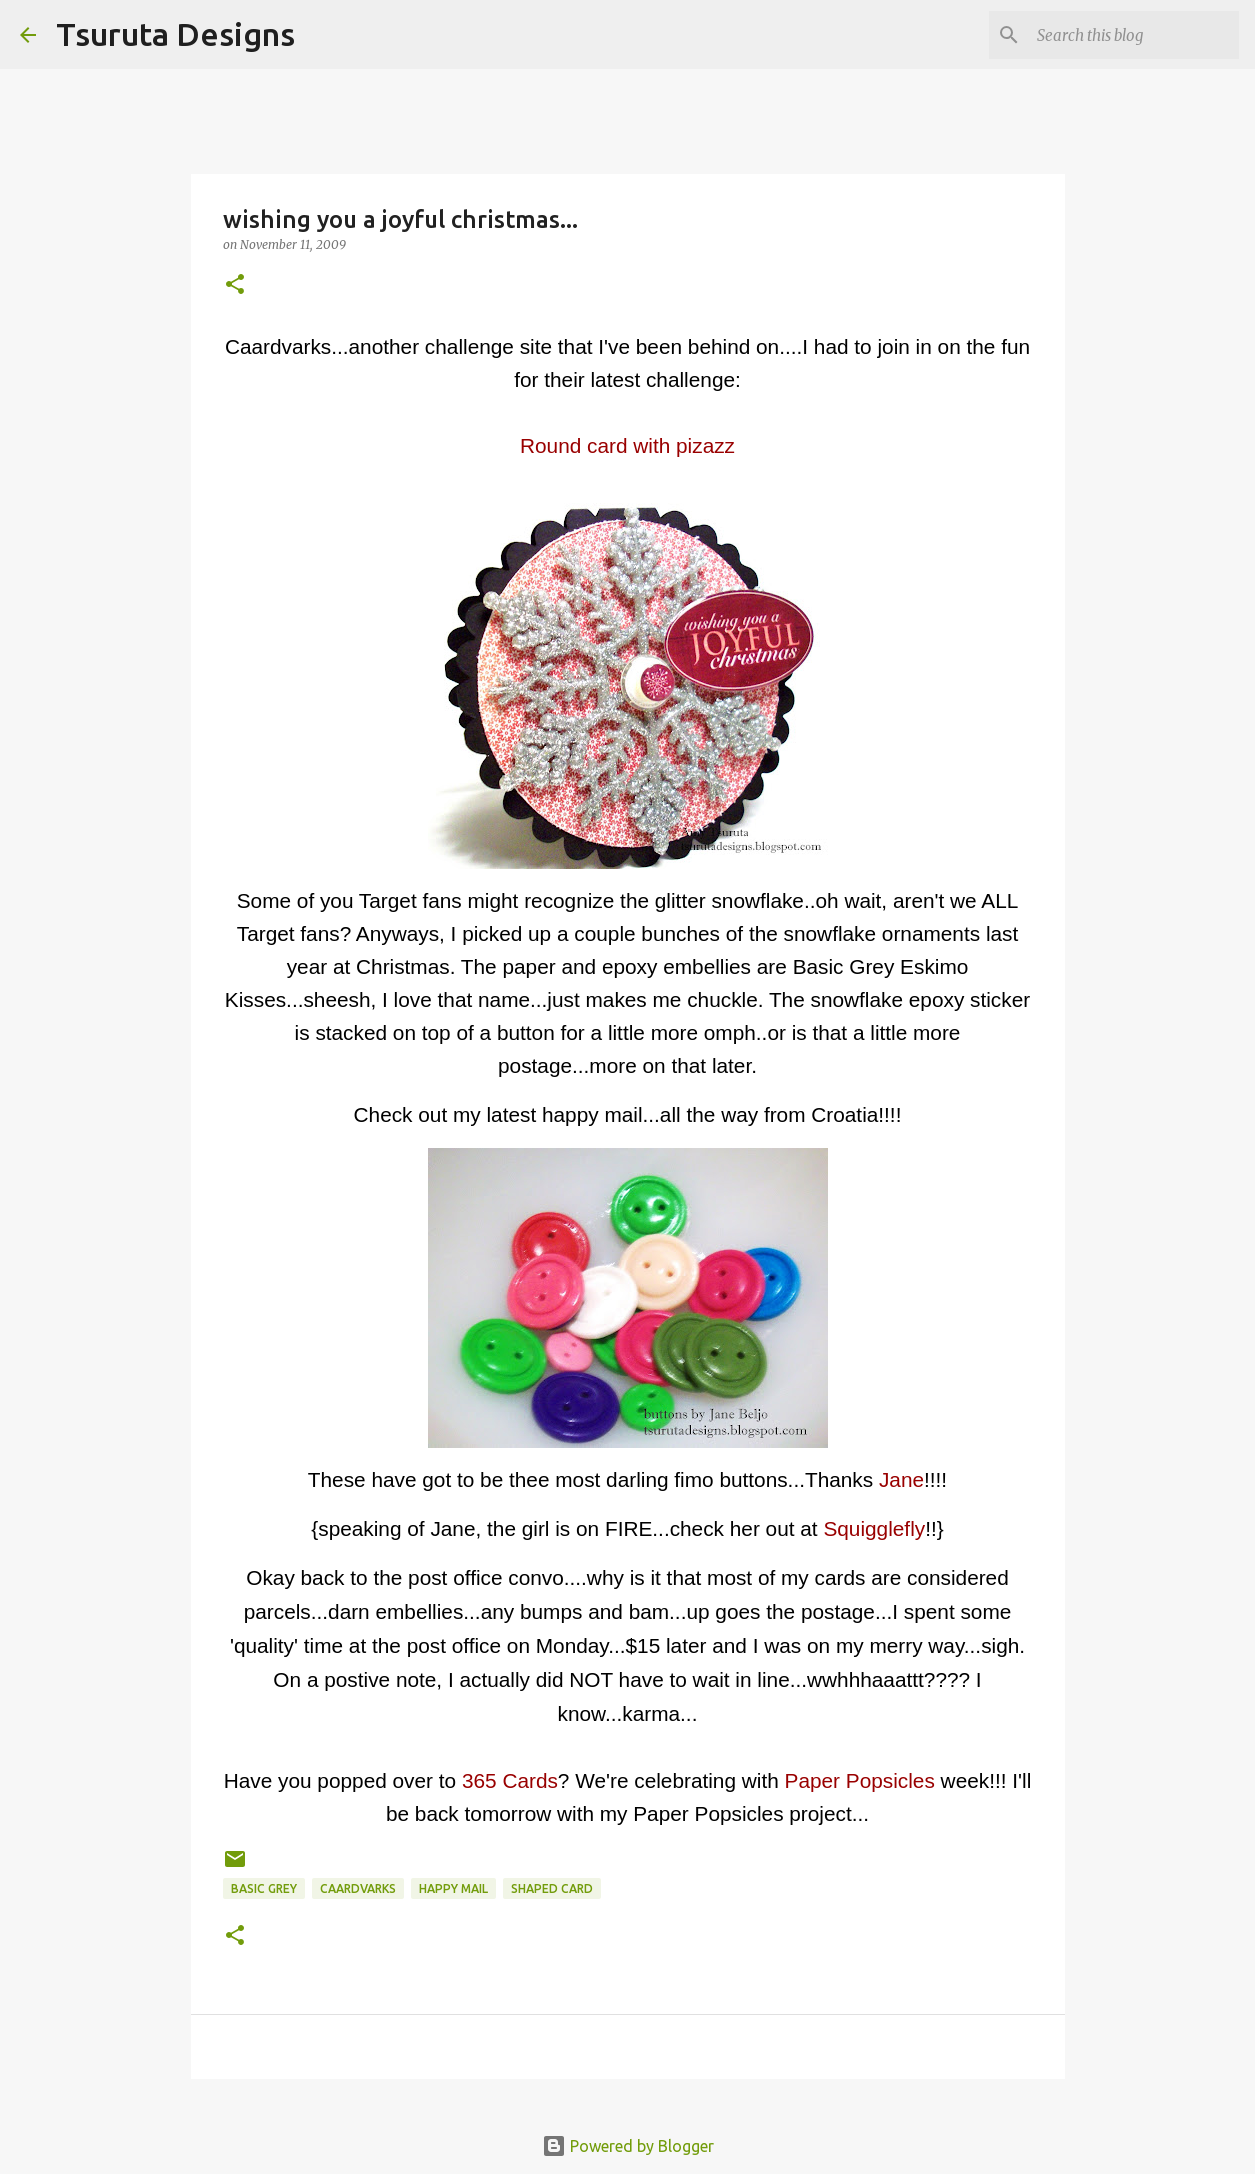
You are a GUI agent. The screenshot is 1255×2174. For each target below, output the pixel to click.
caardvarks (358, 1888)
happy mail (453, 1888)
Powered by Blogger (628, 2146)
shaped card (552, 1888)
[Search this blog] (1134, 35)
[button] (235, 285)
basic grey (264, 1888)
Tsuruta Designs (175, 34)
